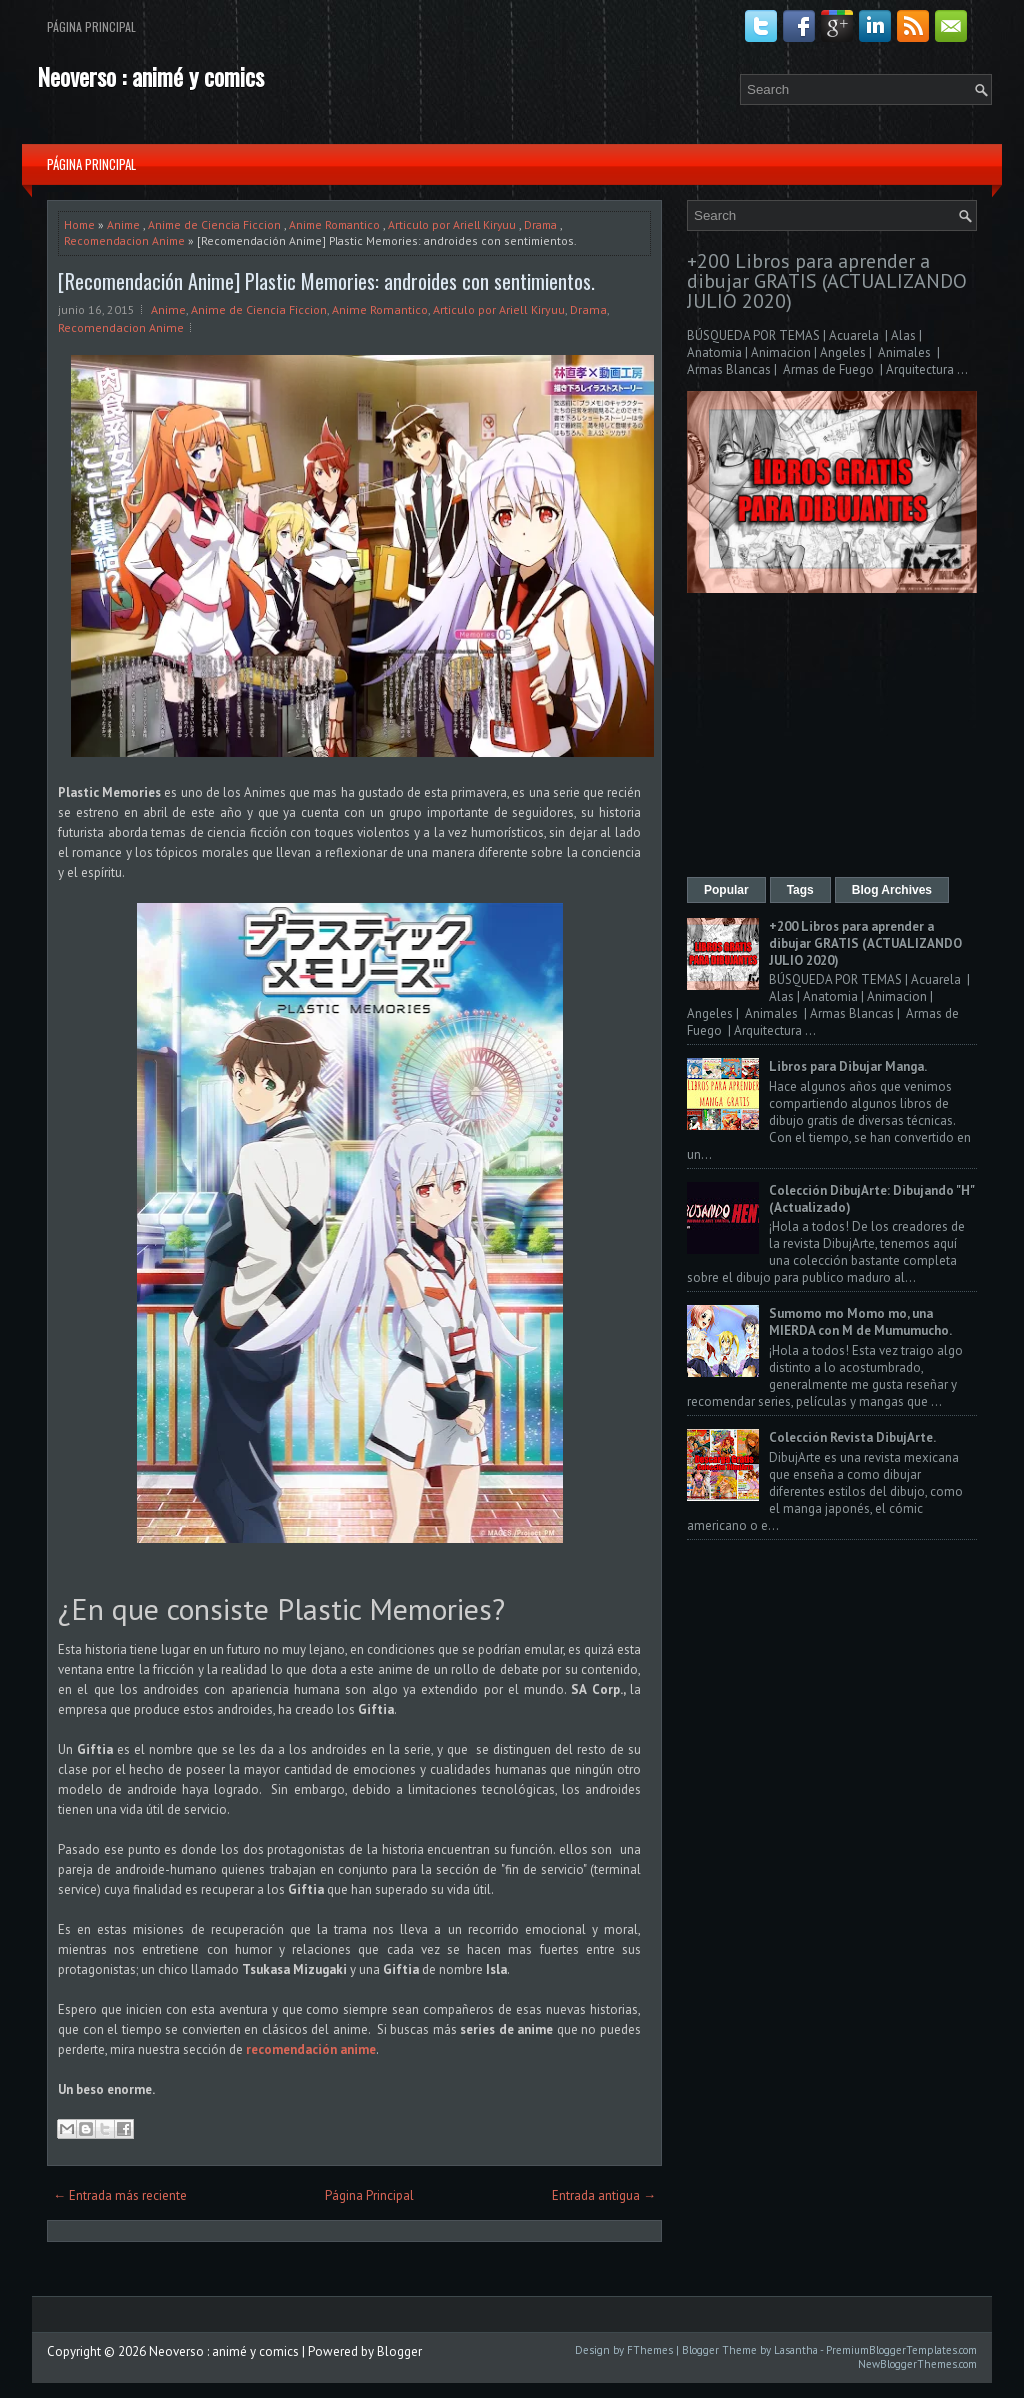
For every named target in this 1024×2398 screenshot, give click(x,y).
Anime (123, 224)
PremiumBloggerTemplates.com (901, 2350)
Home (79, 224)
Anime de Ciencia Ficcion (214, 224)
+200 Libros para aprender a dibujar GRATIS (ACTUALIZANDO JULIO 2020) (827, 281)
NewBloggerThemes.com (917, 2364)
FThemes (650, 2350)
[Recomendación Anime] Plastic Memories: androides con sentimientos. (326, 281)
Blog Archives (892, 890)
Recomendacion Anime (124, 240)
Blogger (399, 2351)
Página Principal (91, 26)
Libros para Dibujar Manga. (848, 1066)
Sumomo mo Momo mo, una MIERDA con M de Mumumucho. (860, 1322)
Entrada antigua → (604, 2195)
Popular (726, 890)
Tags (800, 890)
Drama (540, 224)
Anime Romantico (334, 224)
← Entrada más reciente (120, 2195)
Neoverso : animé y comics (150, 76)
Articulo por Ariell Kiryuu (452, 224)
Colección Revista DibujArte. (852, 1437)
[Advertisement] (832, 737)
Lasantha (796, 2350)
